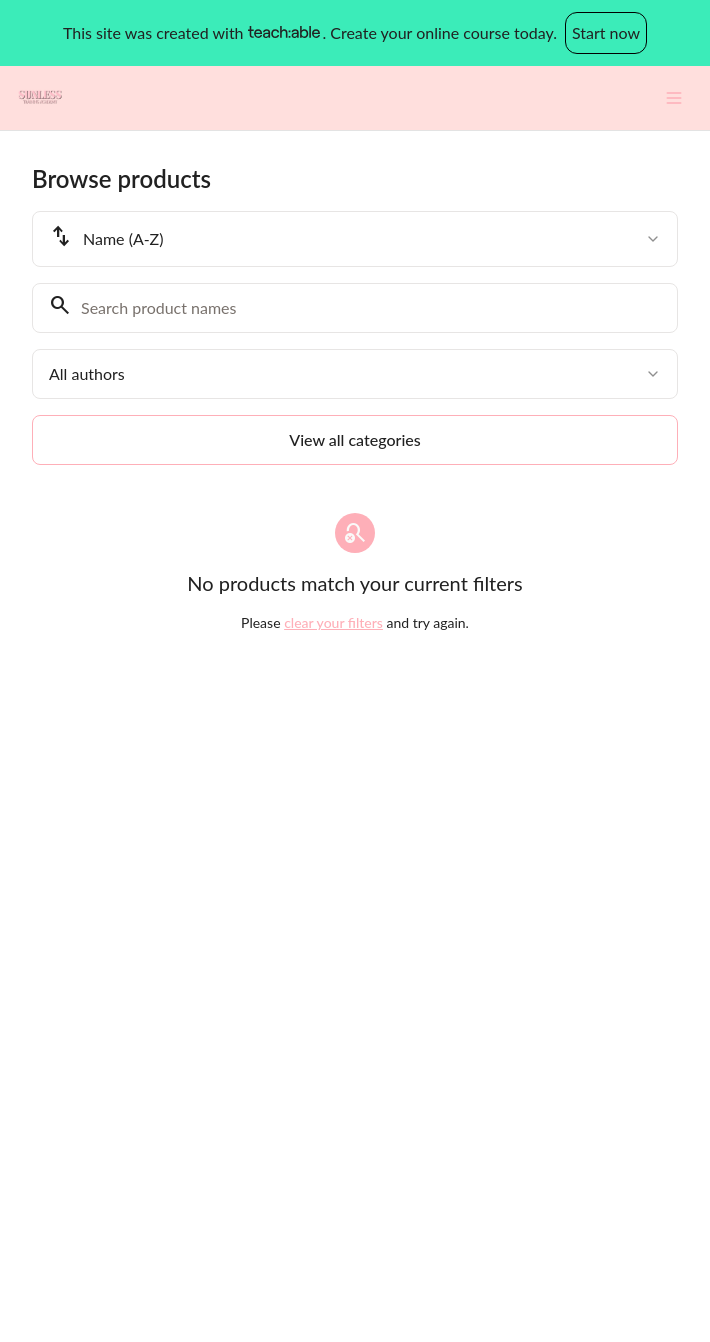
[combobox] (355, 239)
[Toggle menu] (674, 98)
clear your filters (333, 622)
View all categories (354, 439)
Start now (606, 32)
